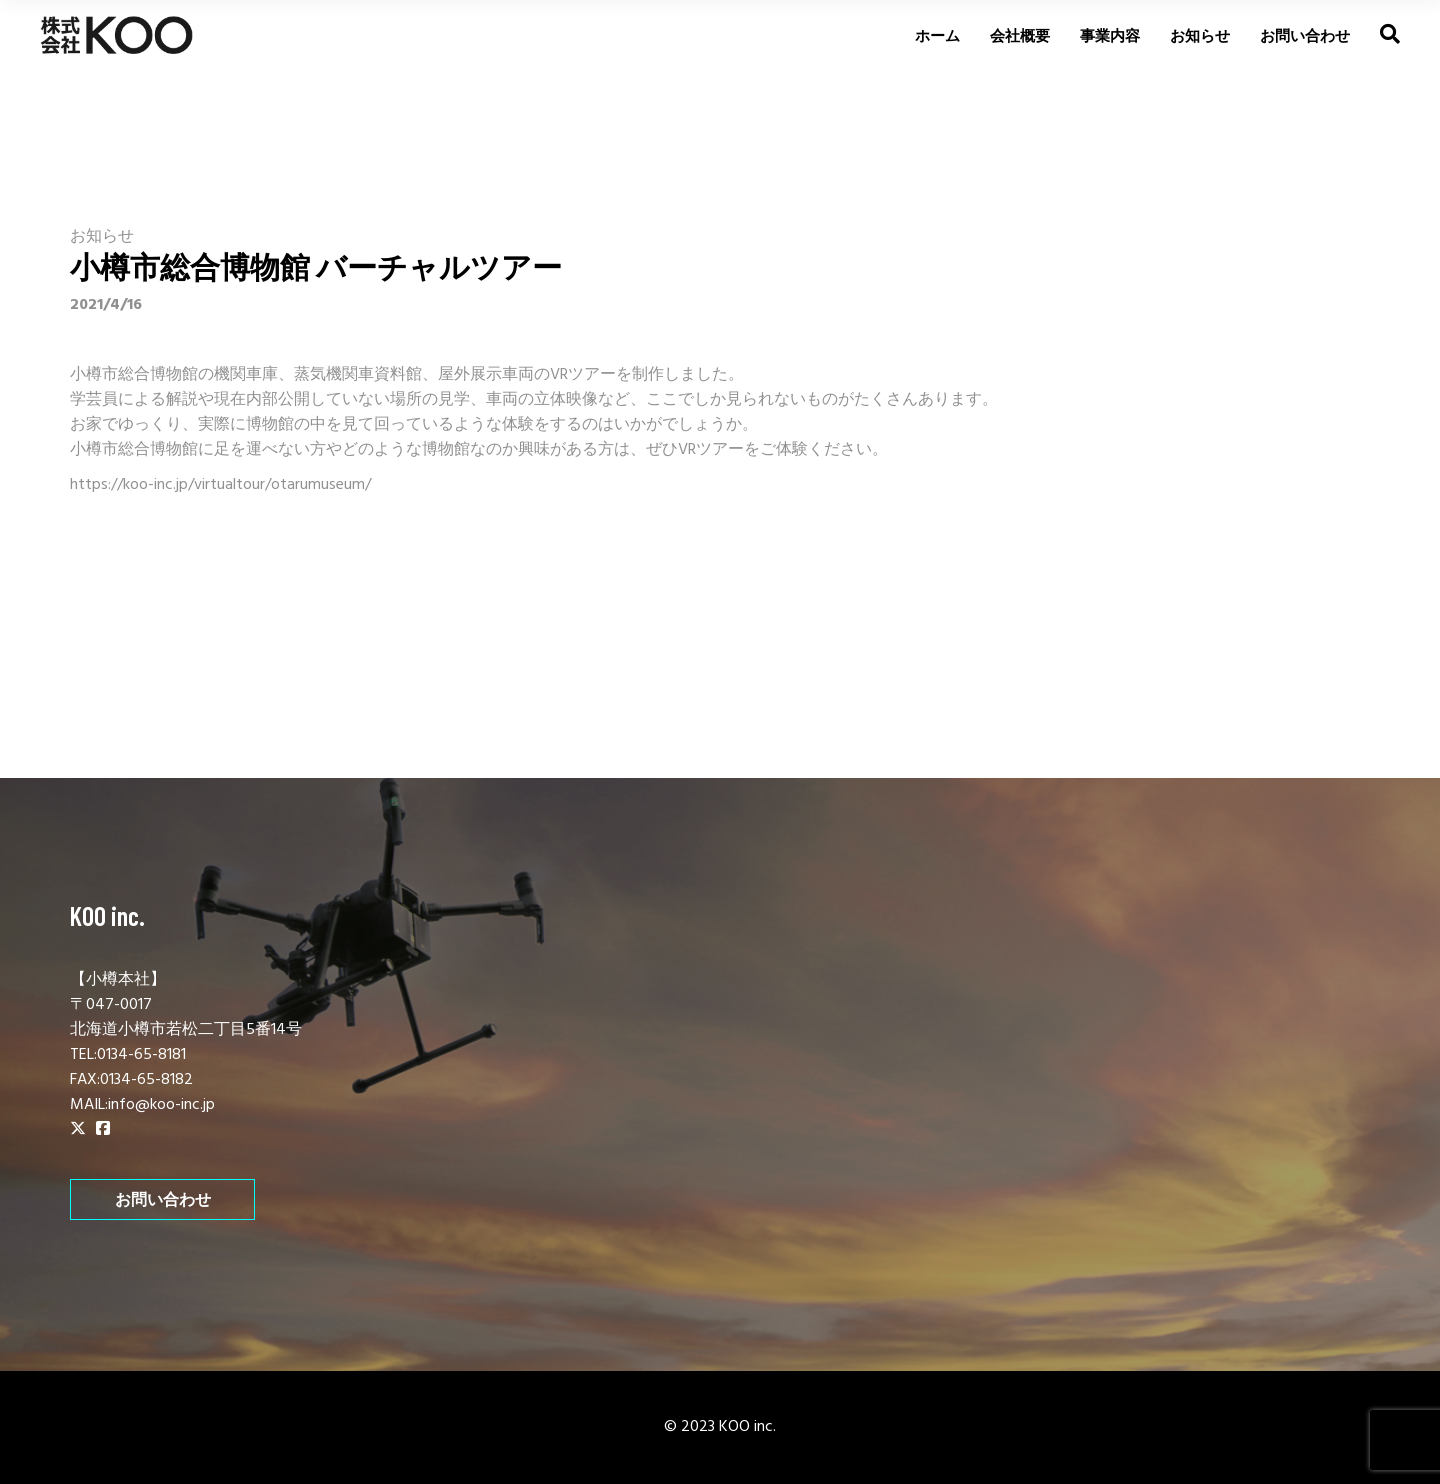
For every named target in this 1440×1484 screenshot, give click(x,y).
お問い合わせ (163, 1199)
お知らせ (102, 237)
